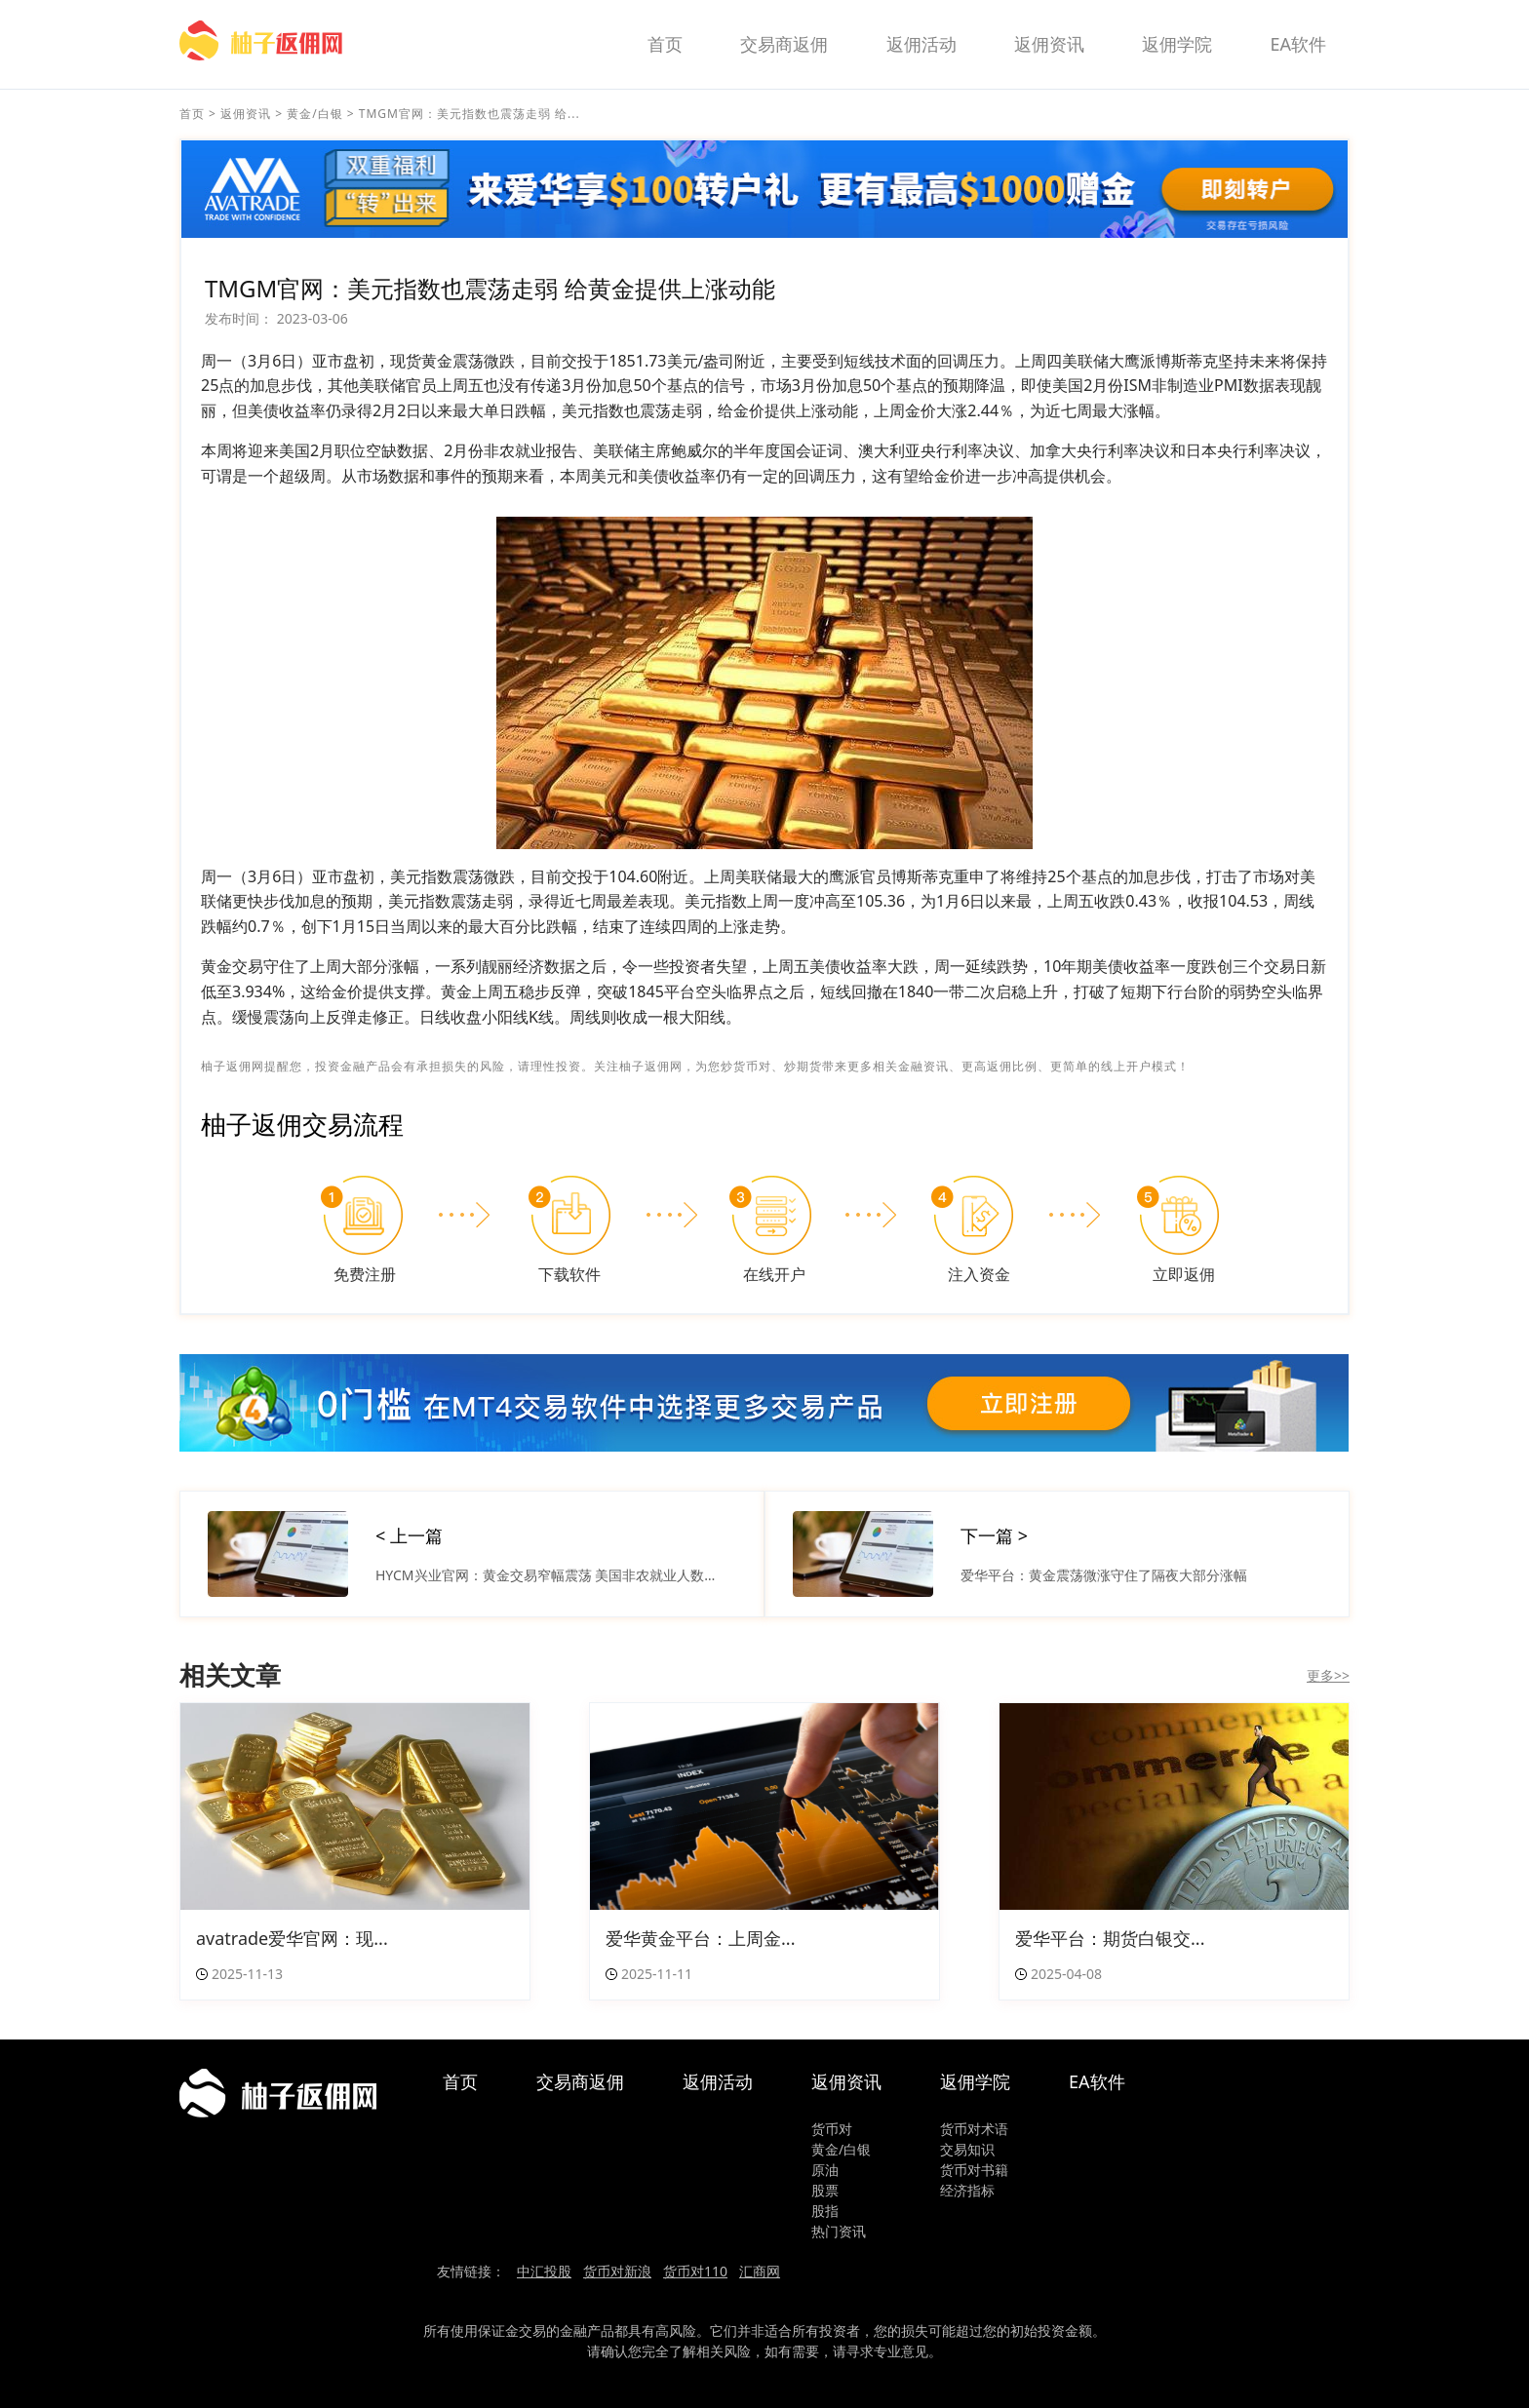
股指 (825, 2210)
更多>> (1328, 1675)
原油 (825, 2169)
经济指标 (967, 2190)
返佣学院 (1177, 44)
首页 (665, 44)
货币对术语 (974, 2128)
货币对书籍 (974, 2169)
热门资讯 (838, 2231)
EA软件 (1298, 44)
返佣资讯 (1049, 44)
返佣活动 (921, 44)
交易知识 (967, 2149)
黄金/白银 (314, 113)
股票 (825, 2190)
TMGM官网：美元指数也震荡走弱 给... (469, 113)
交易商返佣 (784, 44)
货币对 (831, 2128)
